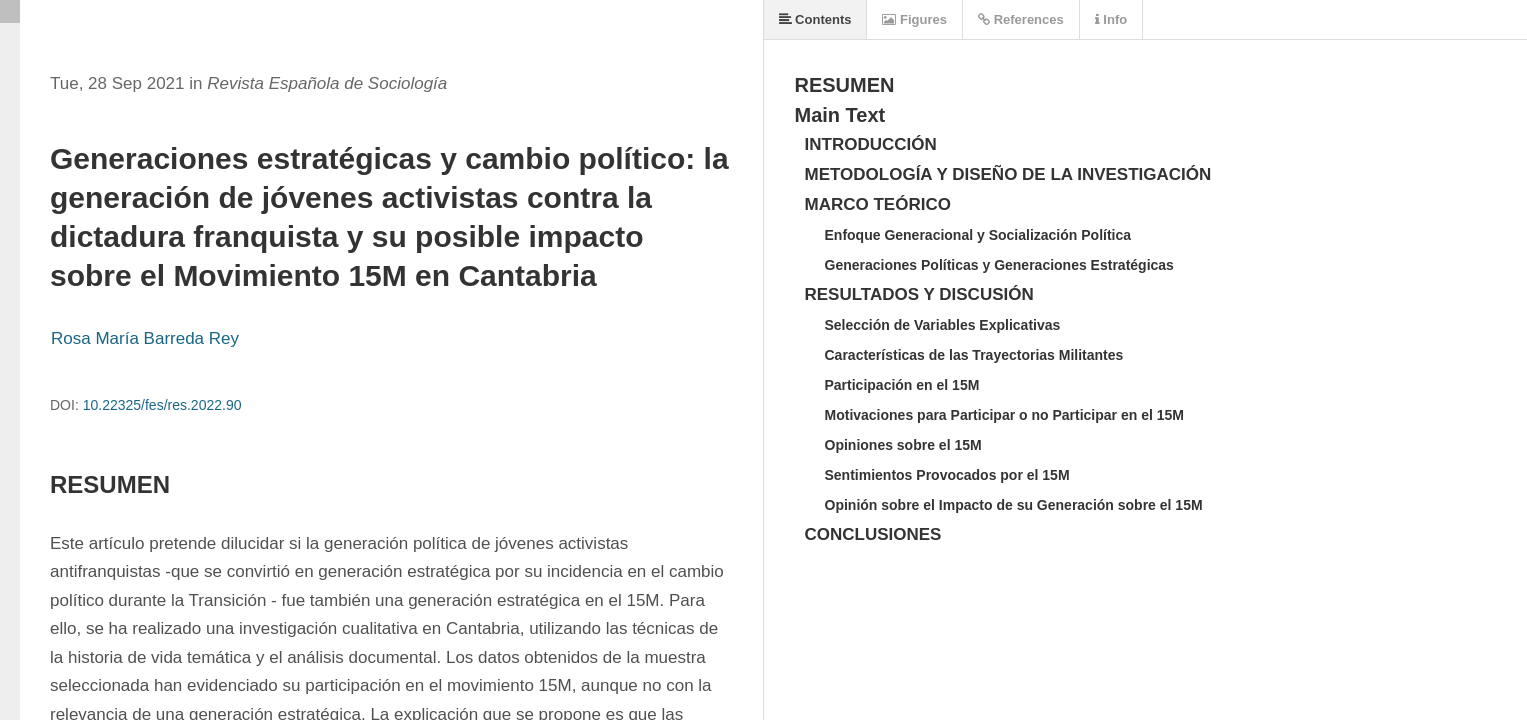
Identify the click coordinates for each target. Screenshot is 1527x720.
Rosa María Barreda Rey (145, 338)
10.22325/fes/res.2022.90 (162, 405)
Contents (815, 19)
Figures (914, 19)
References (1021, 19)
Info (1111, 19)
